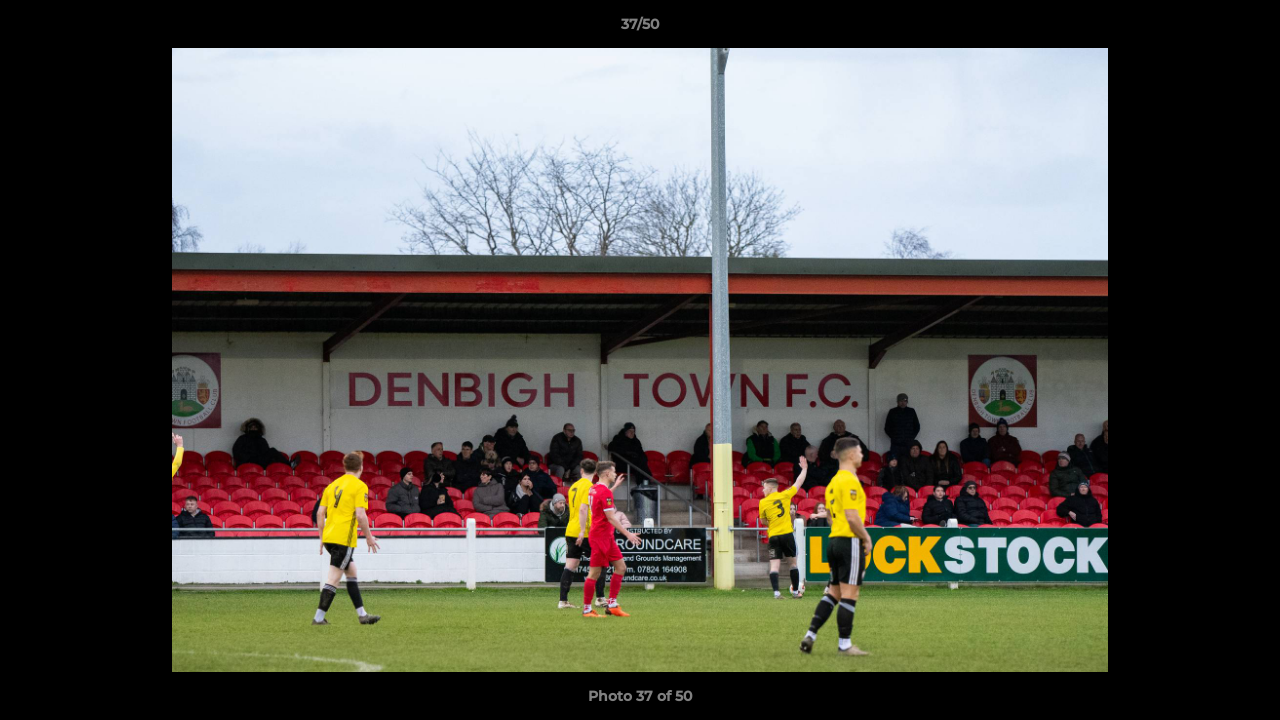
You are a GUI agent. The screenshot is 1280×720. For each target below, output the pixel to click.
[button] (1244, 29)
